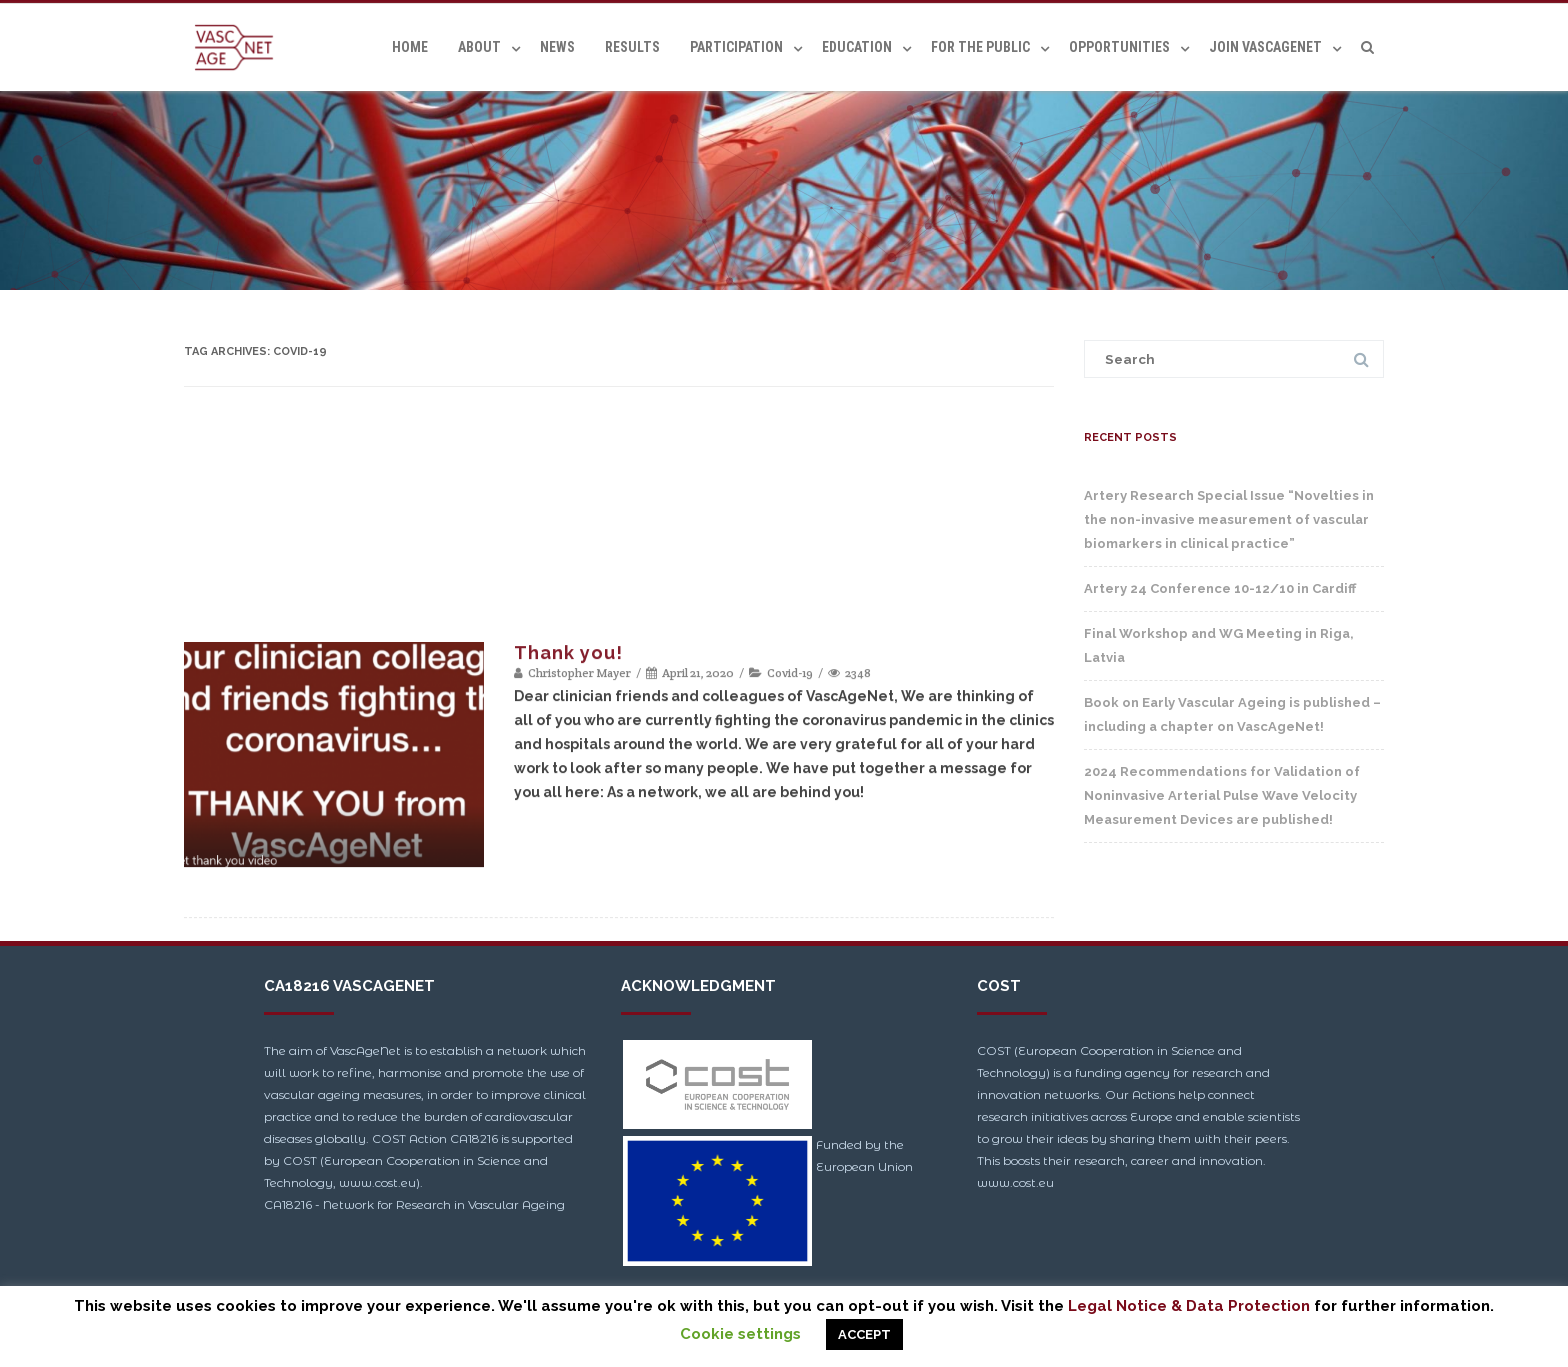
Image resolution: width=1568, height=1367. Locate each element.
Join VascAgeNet (1265, 47)
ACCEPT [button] (864, 1334)
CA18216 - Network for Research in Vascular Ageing (414, 1204)
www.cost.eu (1015, 1182)
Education (857, 47)
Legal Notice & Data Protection (1189, 1306)
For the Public (980, 47)
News (557, 47)
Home (410, 47)
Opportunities (1119, 47)
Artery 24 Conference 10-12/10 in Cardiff (1220, 588)
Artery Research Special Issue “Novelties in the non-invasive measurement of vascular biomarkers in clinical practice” (1229, 519)
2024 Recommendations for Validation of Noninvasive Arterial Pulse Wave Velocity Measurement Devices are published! (1222, 795)
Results (632, 47)
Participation (736, 47)
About (479, 47)
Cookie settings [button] (740, 1334)
